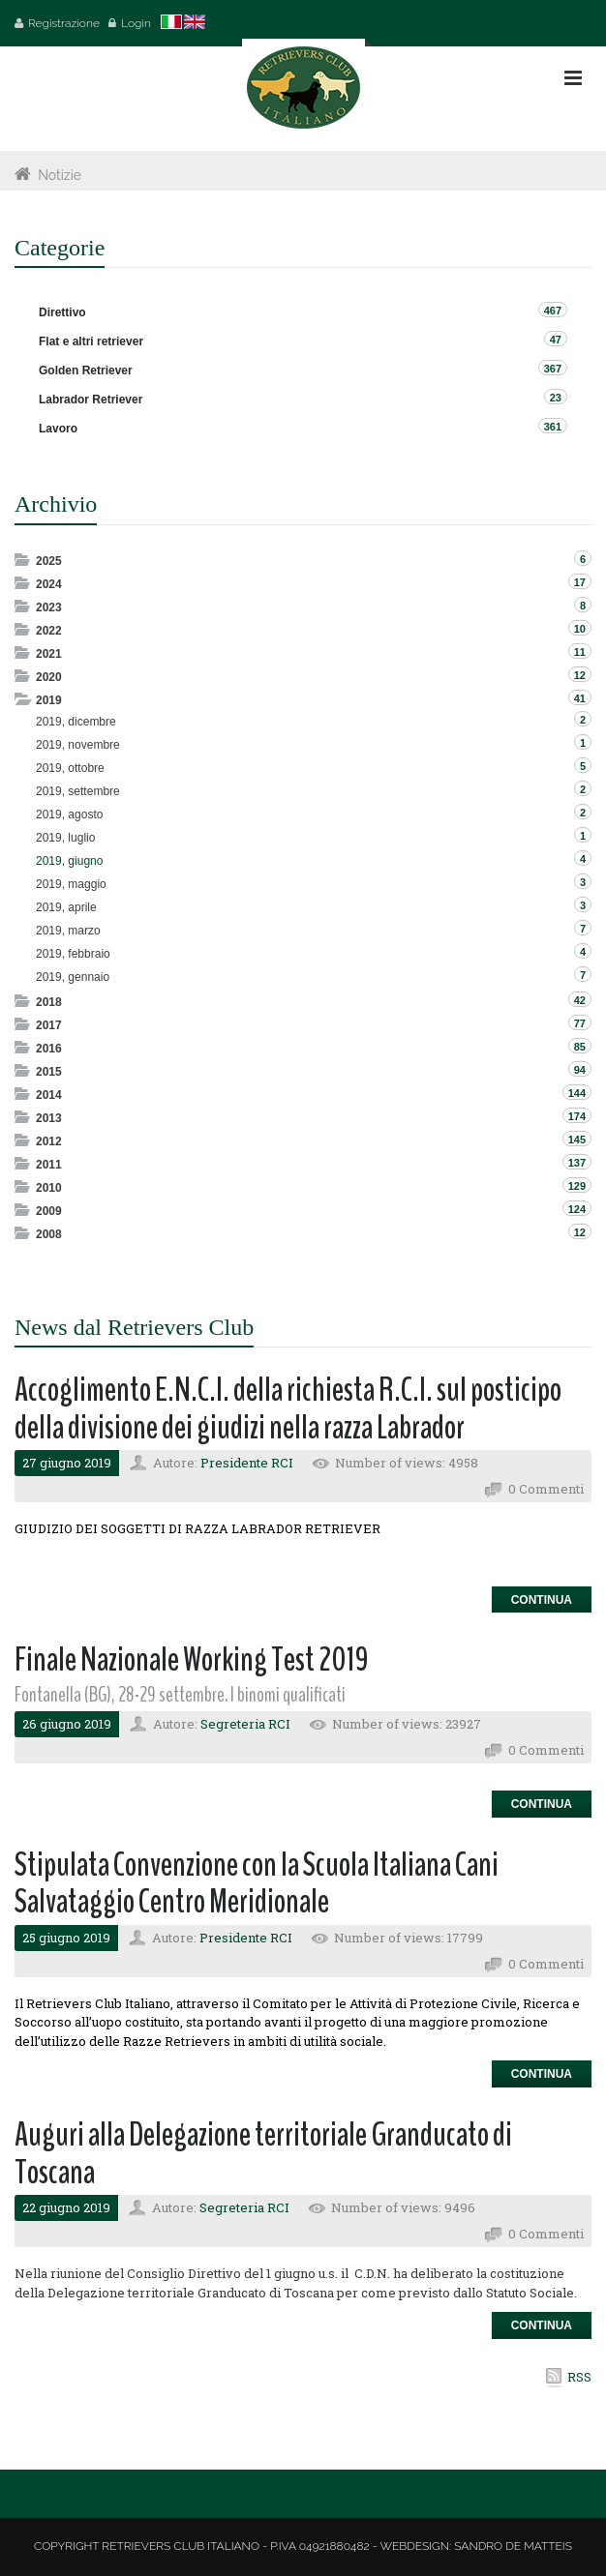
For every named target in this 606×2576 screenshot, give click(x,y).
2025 (49, 561)
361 (552, 426)
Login (136, 23)
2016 (49, 1048)
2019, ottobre (70, 768)
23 (555, 397)
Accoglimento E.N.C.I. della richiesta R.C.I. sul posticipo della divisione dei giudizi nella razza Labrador (288, 1408)
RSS (579, 2376)
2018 (49, 1002)
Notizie (59, 175)
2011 (49, 1164)
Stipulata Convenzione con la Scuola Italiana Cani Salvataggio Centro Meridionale (257, 1883)
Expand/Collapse (24, 559)
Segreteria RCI (245, 1723)
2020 (49, 677)
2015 (49, 1072)
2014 (49, 1095)
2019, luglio (65, 837)
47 (555, 339)
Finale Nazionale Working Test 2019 (192, 1659)
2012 (49, 1141)
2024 (49, 584)
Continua (541, 1600)
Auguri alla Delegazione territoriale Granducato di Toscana (263, 2153)
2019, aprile (66, 907)
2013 (49, 1118)
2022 (49, 630)
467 (552, 310)
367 (552, 368)
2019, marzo (68, 930)
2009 (49, 1211)
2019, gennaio (72, 977)
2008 (49, 1234)
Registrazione (64, 23)
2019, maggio (71, 884)
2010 (49, 1188)
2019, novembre (78, 745)
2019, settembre (78, 791)
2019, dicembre (76, 721)
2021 (49, 654)
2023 (49, 607)
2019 (49, 700)
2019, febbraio (73, 954)
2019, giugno (69, 861)
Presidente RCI (246, 1462)
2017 (49, 1025)
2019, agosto (69, 814)
